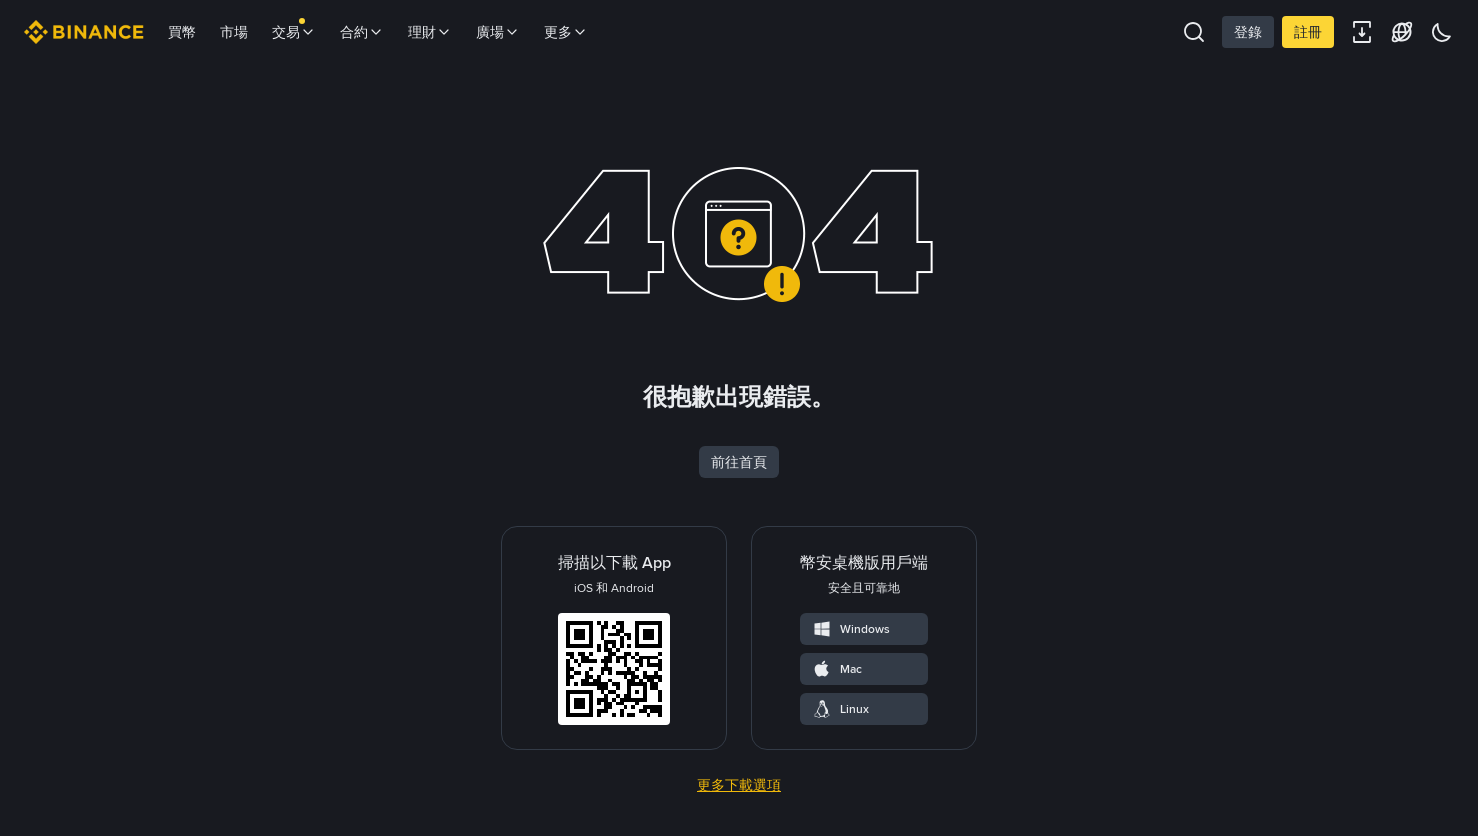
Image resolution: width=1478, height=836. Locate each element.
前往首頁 (739, 462)
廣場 (498, 32)
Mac (837, 669)
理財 (430, 32)
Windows (851, 629)
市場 (234, 32)
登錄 (1248, 32)
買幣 (182, 32)
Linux (840, 709)
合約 (362, 32)
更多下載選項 (739, 785)
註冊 (1308, 32)
